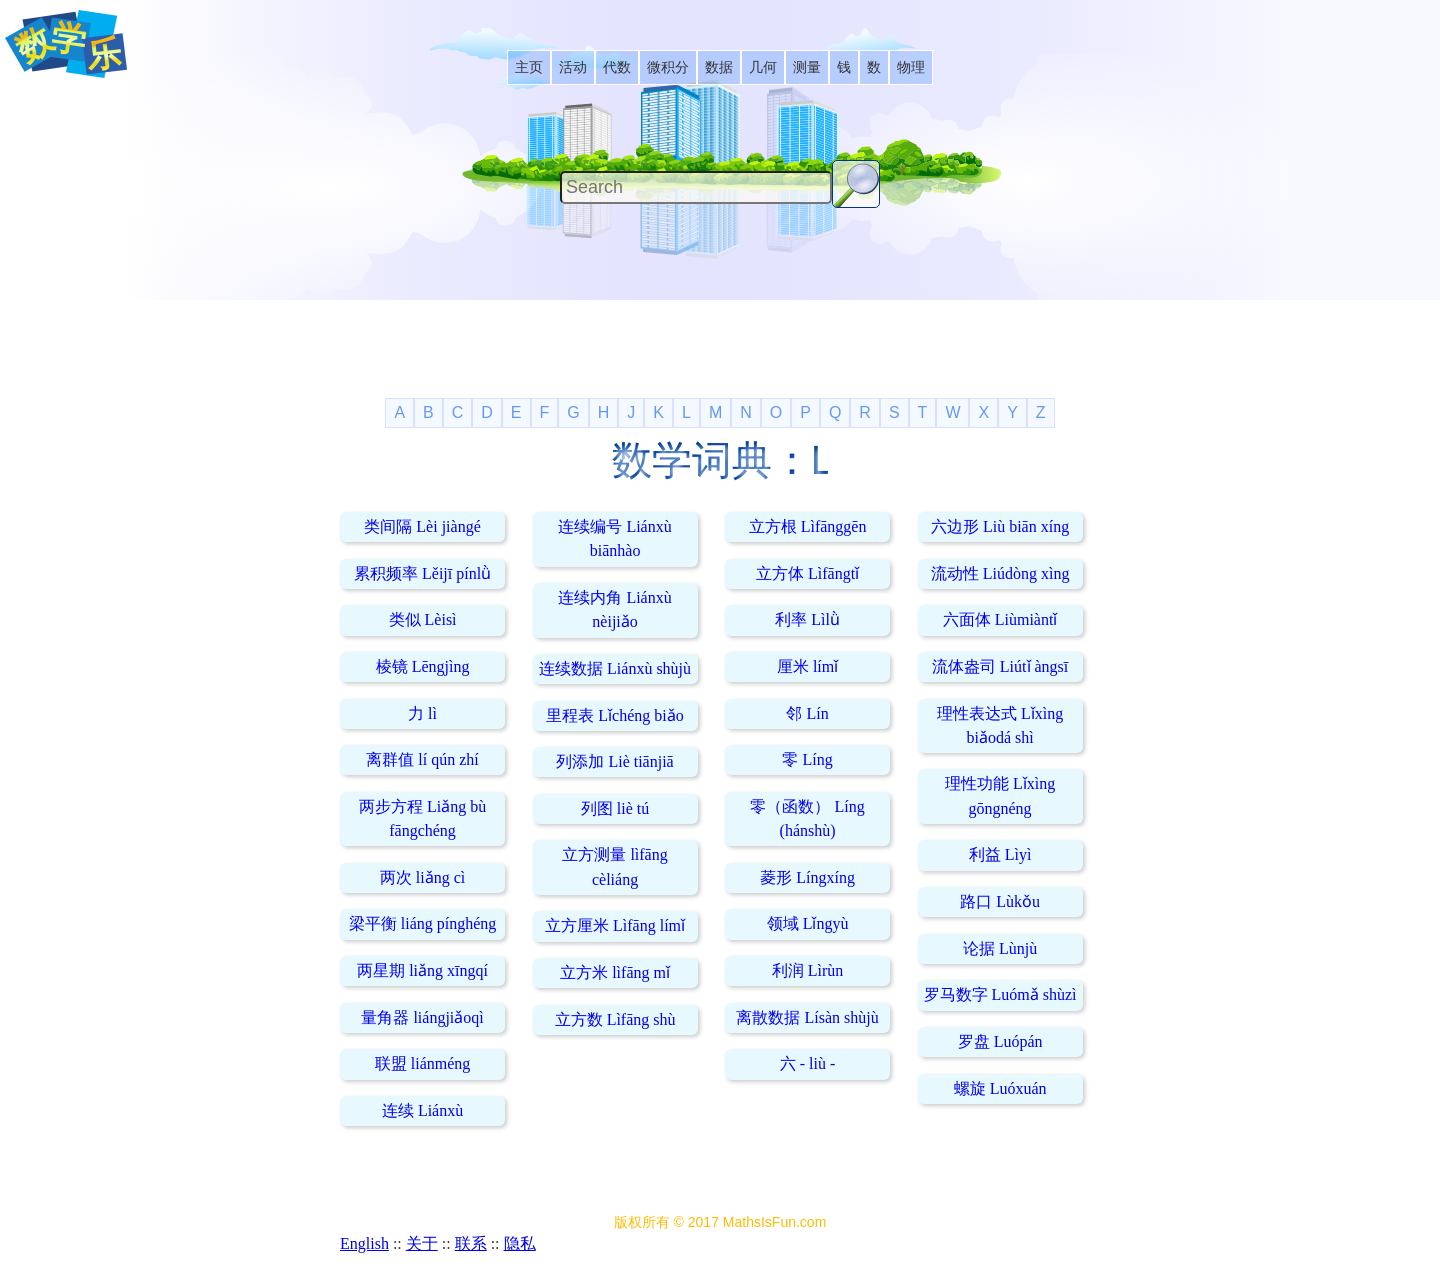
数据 (719, 67)
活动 (573, 67)
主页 (529, 67)
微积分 (668, 67)
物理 (911, 67)
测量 (807, 67)
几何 (763, 67)
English (364, 1243)
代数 (617, 67)
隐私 (520, 1243)
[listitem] (529, 67)
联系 (471, 1243)
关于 (422, 1243)
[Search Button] (856, 184)
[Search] (696, 187)
